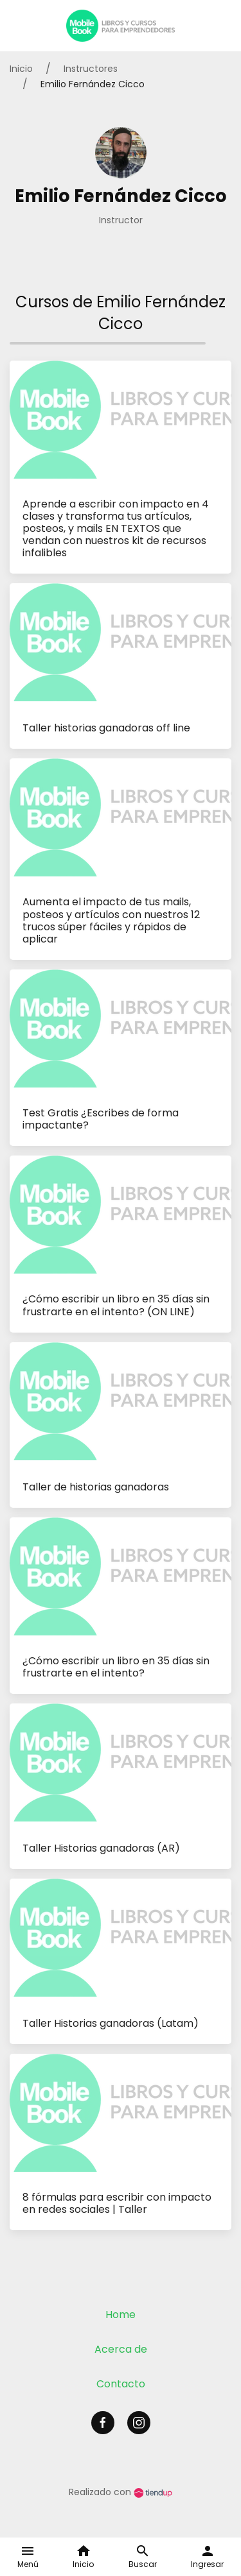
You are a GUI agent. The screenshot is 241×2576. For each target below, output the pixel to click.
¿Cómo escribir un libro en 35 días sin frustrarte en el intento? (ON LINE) (116, 1305)
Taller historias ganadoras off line (106, 728)
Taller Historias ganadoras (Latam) (110, 2023)
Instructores (91, 68)
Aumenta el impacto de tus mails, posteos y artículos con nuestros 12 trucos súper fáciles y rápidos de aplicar (111, 920)
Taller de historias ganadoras (95, 1487)
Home (120, 2314)
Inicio (21, 68)
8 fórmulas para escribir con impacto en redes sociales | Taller (116, 2203)
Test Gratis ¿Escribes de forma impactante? (100, 1119)
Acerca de (120, 2349)
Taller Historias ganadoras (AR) (101, 1848)
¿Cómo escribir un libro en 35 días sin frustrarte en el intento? (116, 1667)
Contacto (120, 2383)
